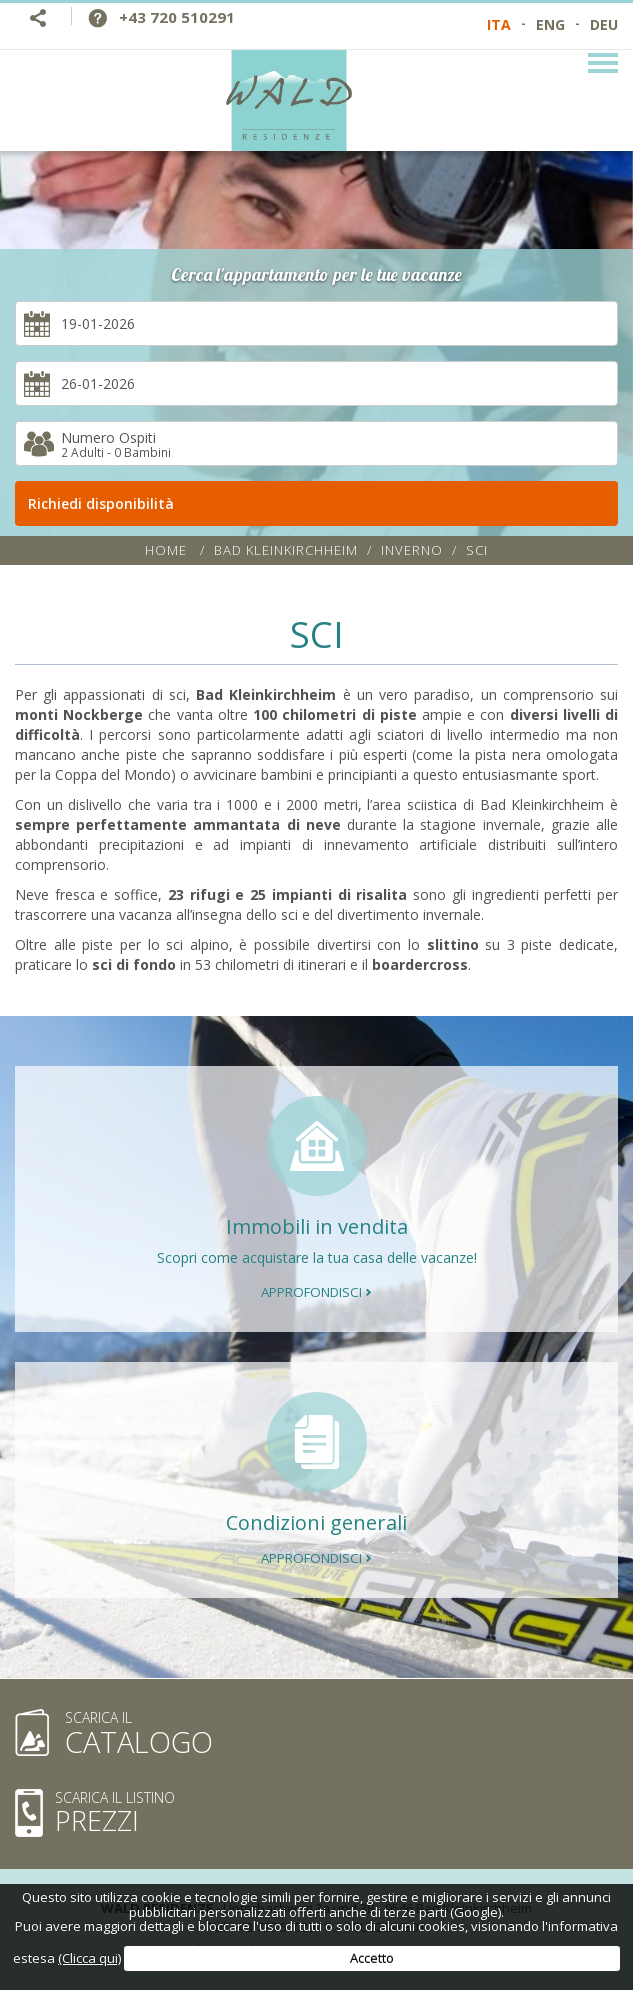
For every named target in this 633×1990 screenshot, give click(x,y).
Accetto (372, 1958)
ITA (499, 24)
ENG (550, 24)
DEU (604, 24)
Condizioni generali (316, 1522)
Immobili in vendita (317, 1226)
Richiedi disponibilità (323, 503)
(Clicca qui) (89, 1958)
